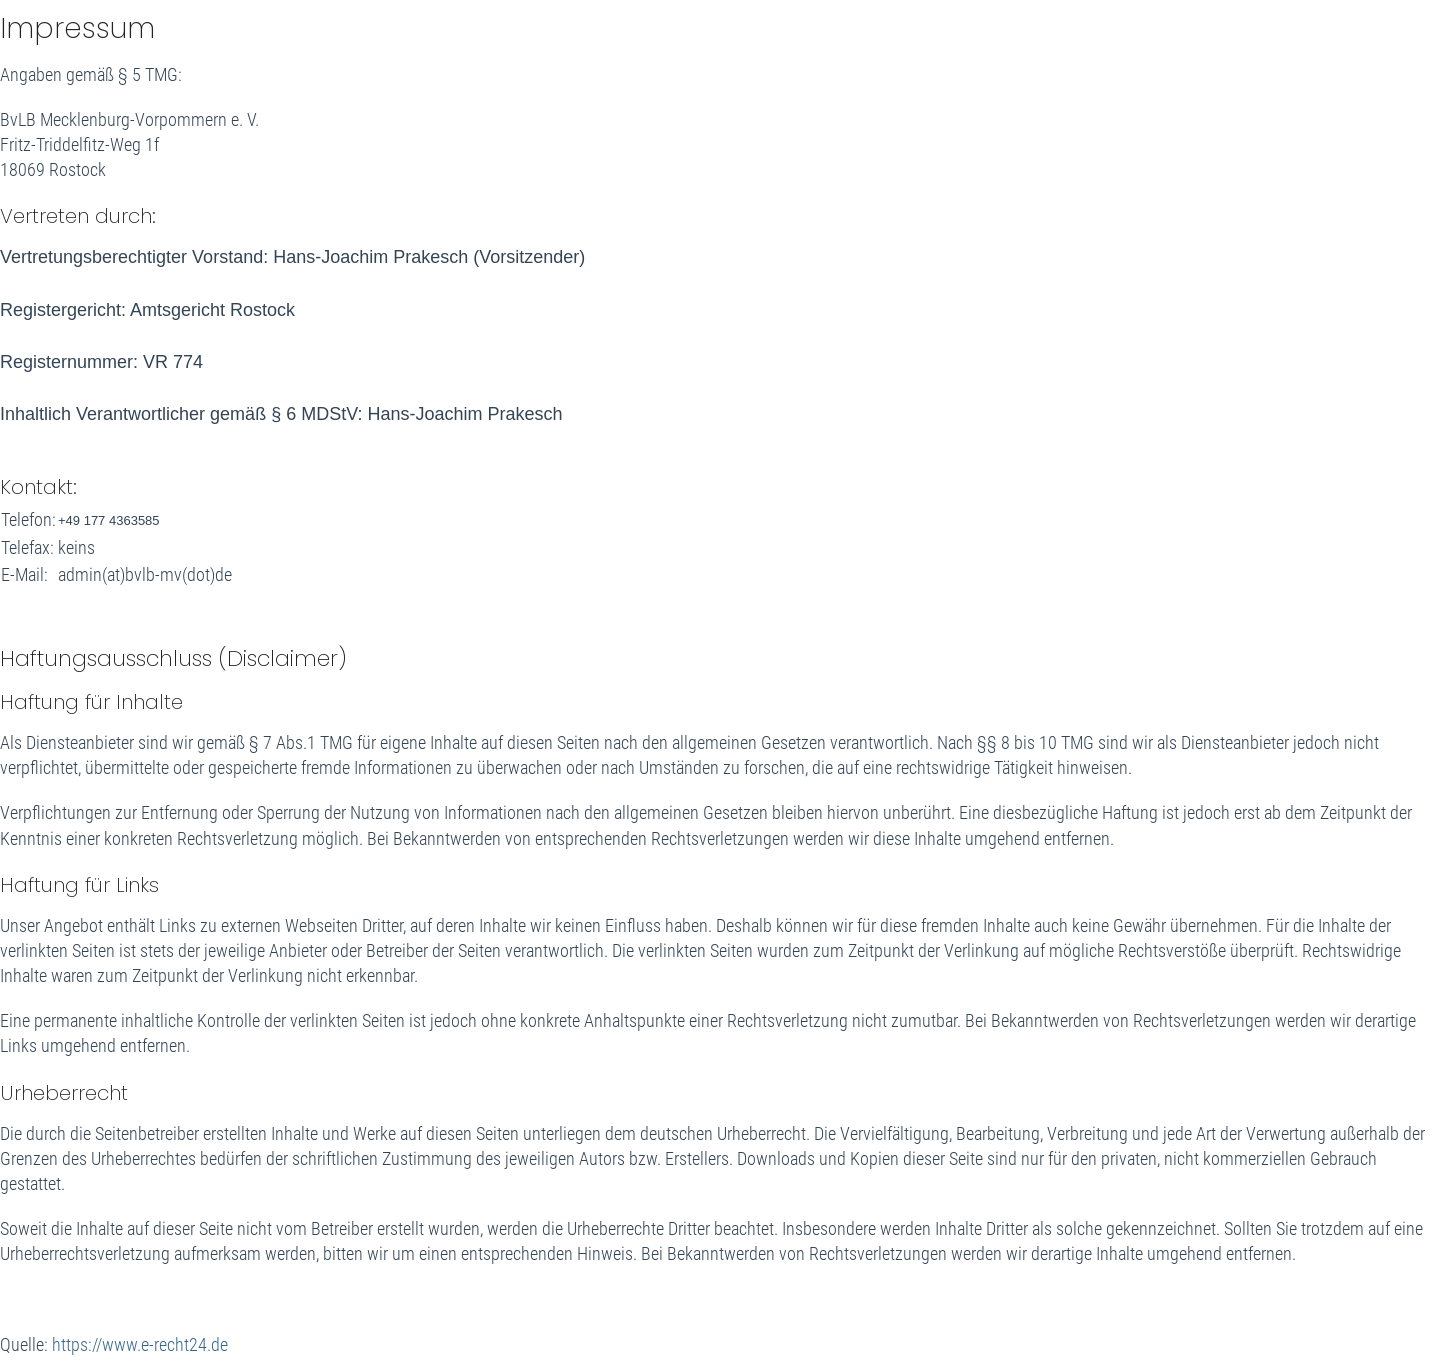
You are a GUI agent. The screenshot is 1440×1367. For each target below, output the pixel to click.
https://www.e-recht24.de (140, 1344)
